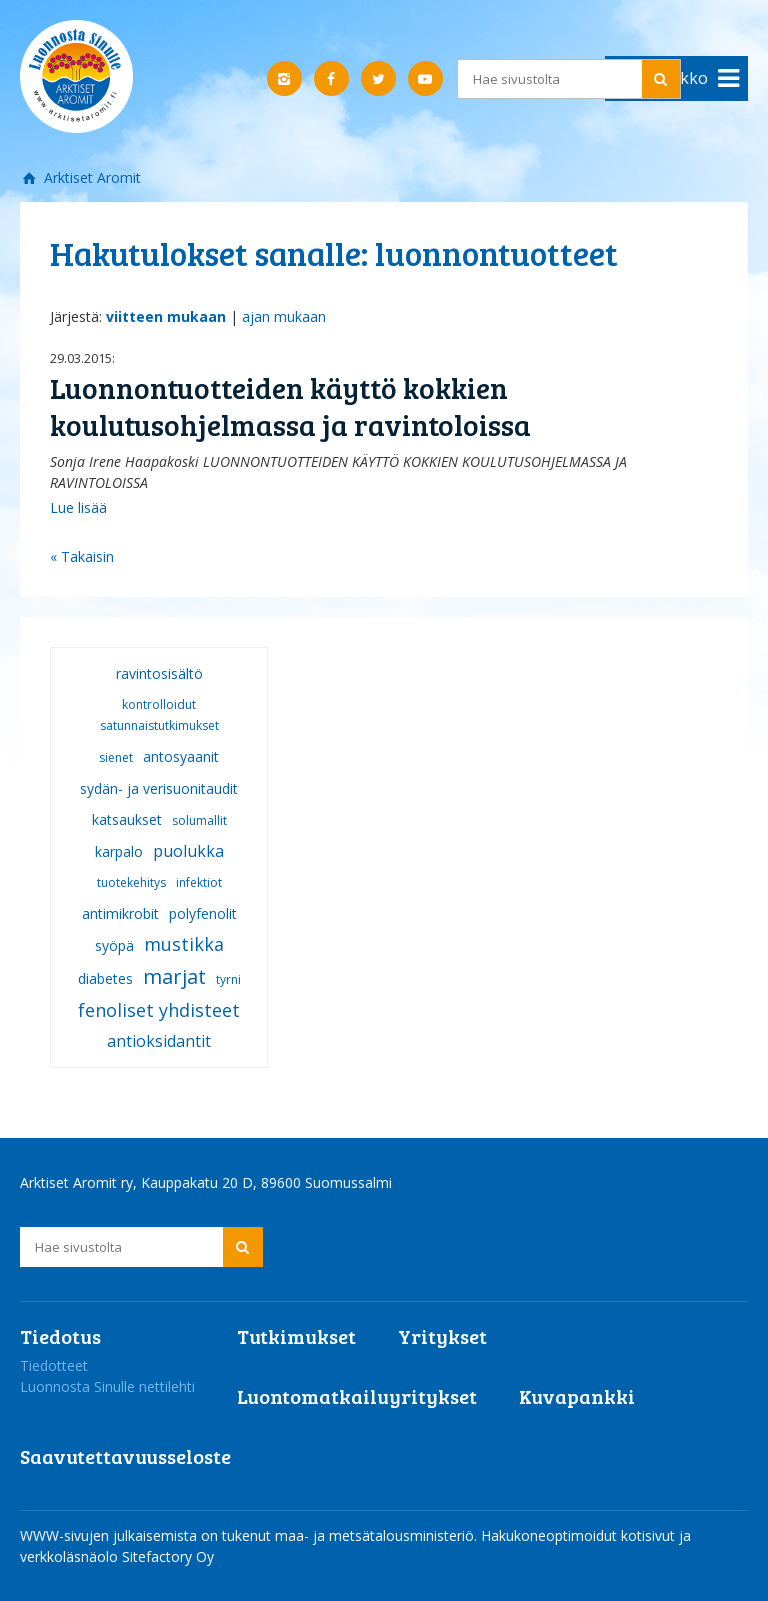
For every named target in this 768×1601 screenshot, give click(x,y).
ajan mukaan (284, 316)
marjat (174, 976)
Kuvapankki (577, 1396)
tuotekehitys (131, 882)
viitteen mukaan (166, 316)
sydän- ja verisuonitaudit (159, 788)
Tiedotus (60, 1336)
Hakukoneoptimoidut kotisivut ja (586, 1535)
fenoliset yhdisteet (159, 1010)
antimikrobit (120, 913)
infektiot (199, 882)
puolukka (188, 851)
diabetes (105, 978)
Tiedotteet (54, 1365)
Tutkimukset (296, 1336)
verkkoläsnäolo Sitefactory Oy (117, 1556)
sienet (116, 757)
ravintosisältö (159, 673)
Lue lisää (78, 507)
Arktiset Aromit (90, 177)
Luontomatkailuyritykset (357, 1396)
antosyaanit (181, 756)
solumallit (199, 820)
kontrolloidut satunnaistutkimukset (159, 715)
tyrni (228, 979)
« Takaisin (82, 556)
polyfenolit (203, 913)
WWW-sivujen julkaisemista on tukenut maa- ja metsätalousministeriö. (250, 1535)
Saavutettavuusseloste (125, 1456)
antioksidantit (159, 1041)
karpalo (119, 851)
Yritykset (442, 1336)
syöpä (114, 945)
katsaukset (127, 819)
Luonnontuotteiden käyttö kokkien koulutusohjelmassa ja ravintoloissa (290, 406)
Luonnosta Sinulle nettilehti (107, 1386)
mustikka (184, 944)
